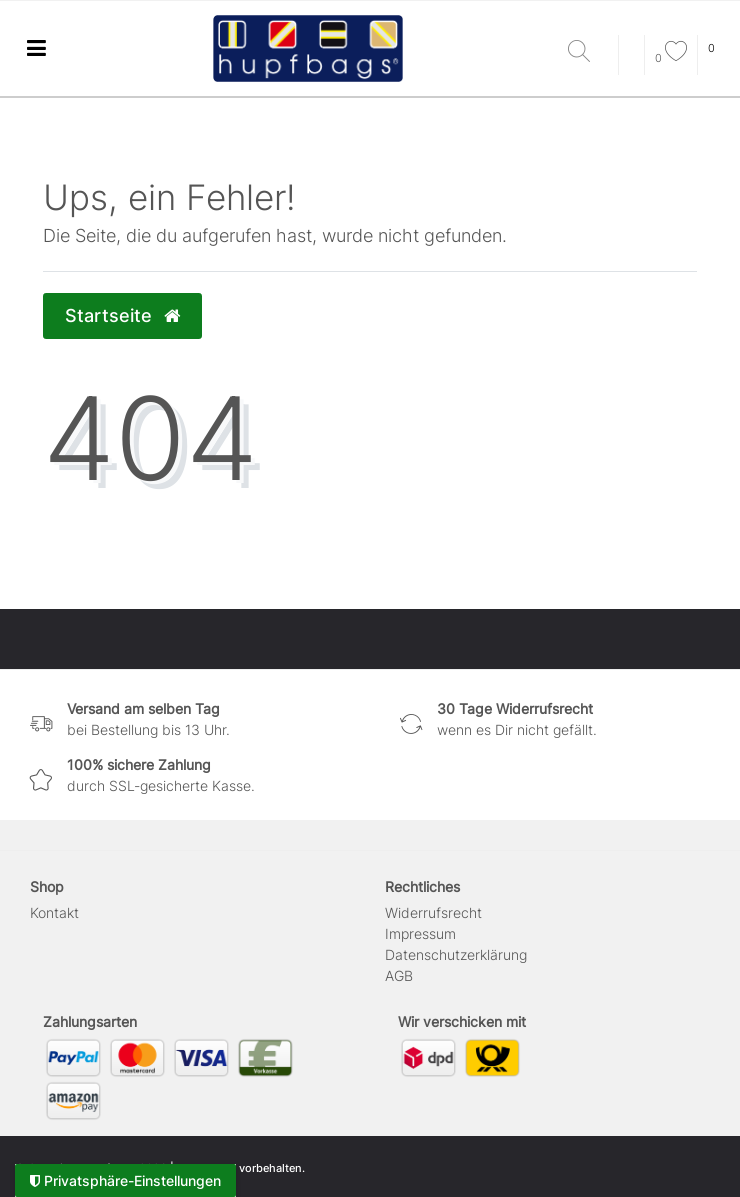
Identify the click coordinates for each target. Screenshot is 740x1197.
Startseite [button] (122, 315)
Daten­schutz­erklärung (456, 954)
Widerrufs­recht (433, 912)
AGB (399, 975)
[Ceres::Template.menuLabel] (36, 48)
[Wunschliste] (671, 58)
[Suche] (588, 52)
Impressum (420, 933)
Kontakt (54, 912)
